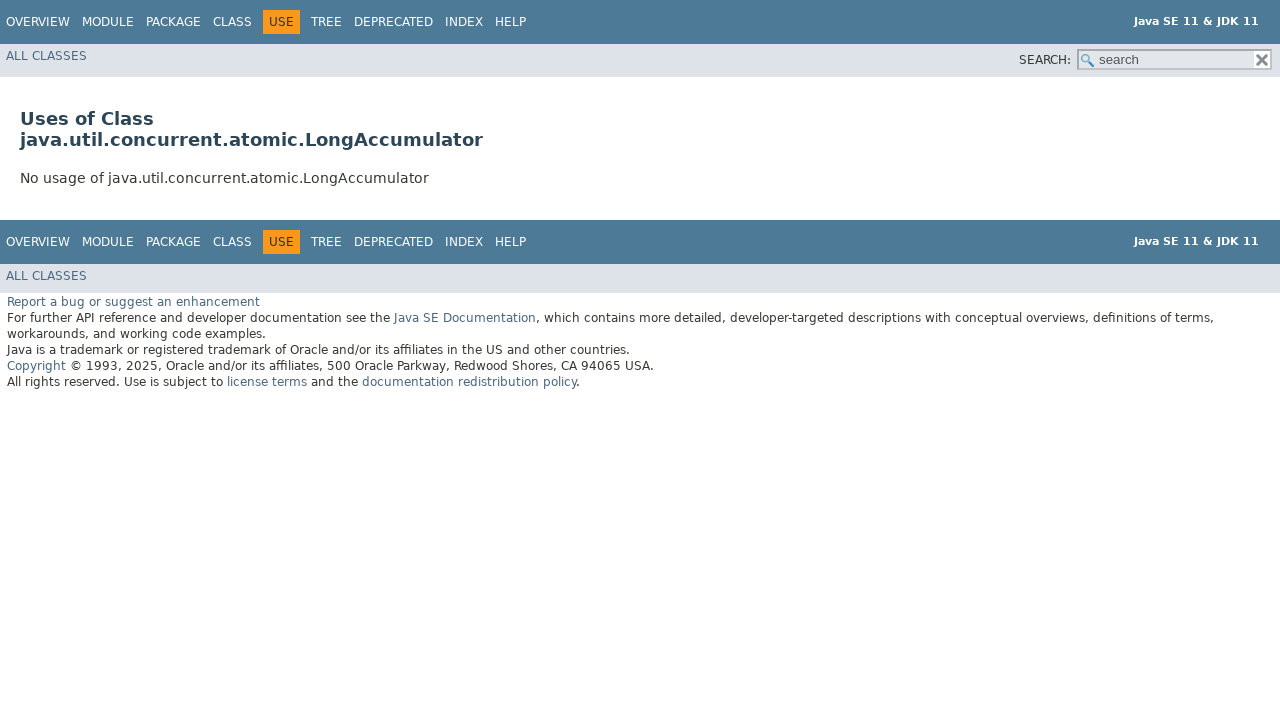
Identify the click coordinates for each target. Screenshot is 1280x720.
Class (232, 22)
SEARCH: (1045, 60)
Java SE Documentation (465, 318)
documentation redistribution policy (469, 382)
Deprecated (393, 22)
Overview (38, 22)
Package (173, 22)
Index (464, 22)
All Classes (46, 56)
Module (108, 22)
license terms (267, 382)
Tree (326, 22)
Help (510, 22)
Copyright (36, 366)
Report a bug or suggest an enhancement (133, 302)
